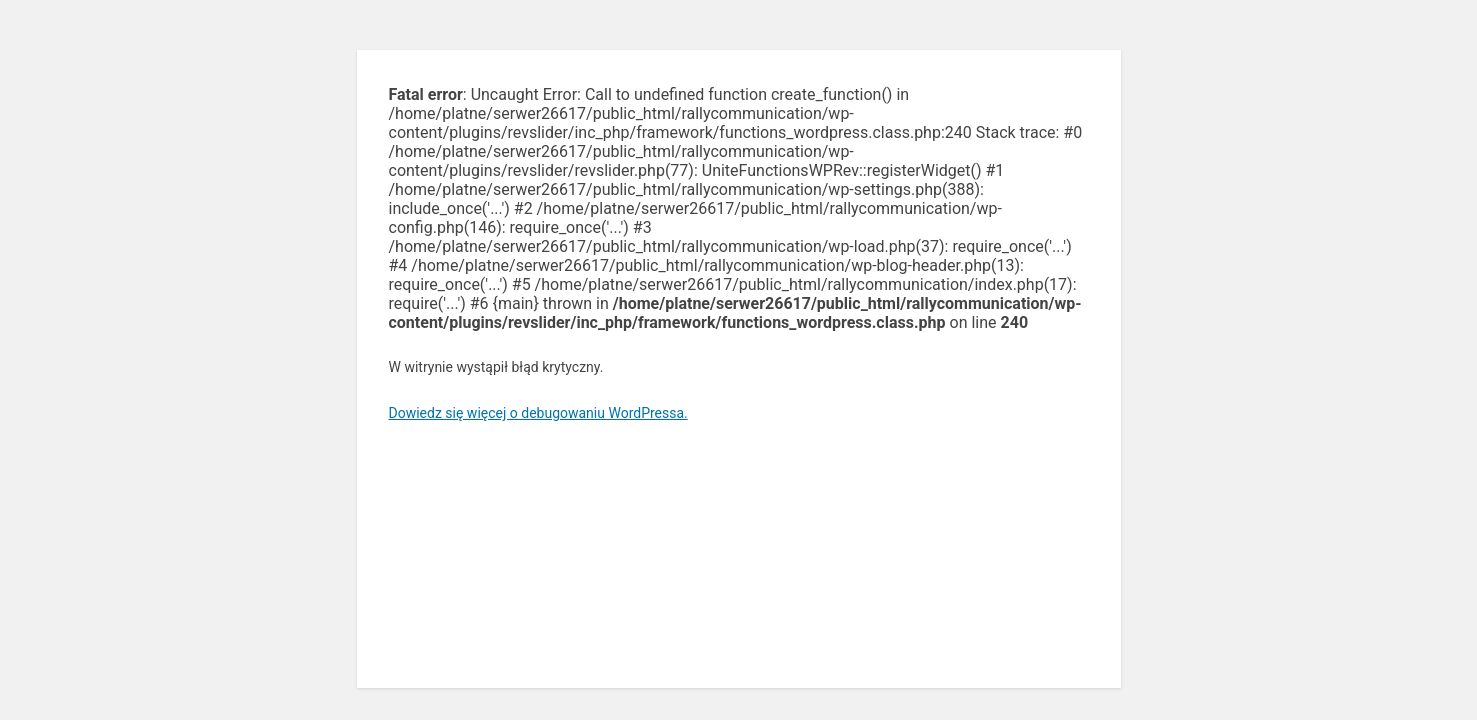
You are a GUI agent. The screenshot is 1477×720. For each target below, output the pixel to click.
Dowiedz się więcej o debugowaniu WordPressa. (538, 413)
